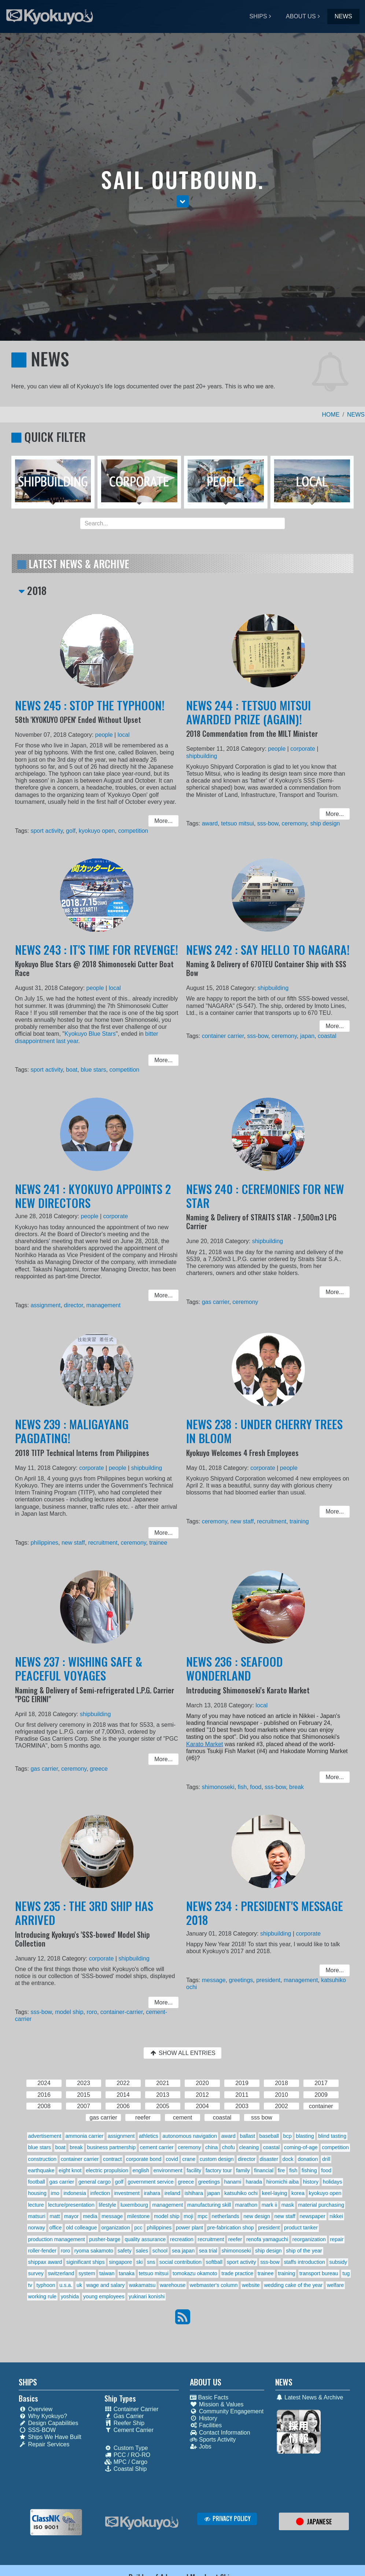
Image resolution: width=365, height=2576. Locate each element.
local (120, 741)
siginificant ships (85, 2262)
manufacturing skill (209, 2205)
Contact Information (220, 2432)
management (102, 1302)
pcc (138, 2228)
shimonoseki (222, 1784)
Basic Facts (209, 2397)
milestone (138, 2216)
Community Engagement (226, 2411)
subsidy (338, 2262)
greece (99, 1767)
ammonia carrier (84, 2136)
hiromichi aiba (282, 2182)
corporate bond (144, 2159)
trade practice (237, 2273)
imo (55, 2193)
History (203, 2418)
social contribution (180, 2262)
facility (194, 2170)
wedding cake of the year (293, 2285)
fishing (309, 2170)
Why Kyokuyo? (43, 2416)
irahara (152, 2193)
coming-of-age (301, 2147)
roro (92, 2010)
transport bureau (318, 2273)
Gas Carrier (124, 2416)
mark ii (269, 2205)
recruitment (102, 1539)
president (268, 1981)
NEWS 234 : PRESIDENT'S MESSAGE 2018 (265, 1921)
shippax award (45, 2262)
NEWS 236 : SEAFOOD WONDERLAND (237, 1677)
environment (168, 2170)
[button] (183, 201)
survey (36, 2273)
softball (214, 2262)
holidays (332, 2182)
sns (151, 2262)
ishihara (193, 2193)
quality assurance (145, 2239)
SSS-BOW (37, 2430)
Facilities (206, 2425)
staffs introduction (304, 2262)
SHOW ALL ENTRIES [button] (182, 2053)
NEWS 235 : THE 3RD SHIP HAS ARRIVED (85, 1921)
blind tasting (332, 2136)
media (90, 2216)
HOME (331, 414)
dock (287, 2159)
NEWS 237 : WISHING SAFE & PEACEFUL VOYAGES (80, 1677)
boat (74, 1067)
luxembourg (134, 2205)
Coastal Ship (125, 2469)
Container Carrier (131, 2409)
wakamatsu (142, 2285)
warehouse (172, 2285)
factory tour (219, 2170)
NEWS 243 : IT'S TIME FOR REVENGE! (96, 958)
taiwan (107, 2273)
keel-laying (274, 2193)
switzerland (61, 2273)
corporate (299, 754)
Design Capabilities (48, 2423)
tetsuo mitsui (240, 821)
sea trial (208, 2251)
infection (100, 2193)
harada (254, 2182)
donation (308, 2159)
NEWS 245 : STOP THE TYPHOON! (90, 714)
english (140, 2170)
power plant (189, 2228)
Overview (35, 2409)
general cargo (94, 2182)
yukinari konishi (147, 2296)
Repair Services (44, 2444)
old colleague (81, 2228)
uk (79, 2285)
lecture (36, 2205)
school (160, 2251)
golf (73, 827)
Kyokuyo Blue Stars (91, 1034)
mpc (202, 2216)
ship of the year (304, 2251)
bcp (287, 2136)
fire (281, 2170)
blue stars (93, 1067)
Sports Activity (213, 2439)
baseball (269, 2136)
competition (129, 827)
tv (30, 2285)
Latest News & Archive (309, 2397)
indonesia (74, 2193)
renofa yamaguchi (267, 2239)
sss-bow (267, 821)
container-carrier (119, 2010)
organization (115, 2228)
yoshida (70, 2296)
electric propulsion (107, 2170)
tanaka (126, 2273)
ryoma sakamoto (93, 2251)
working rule (42, 2296)
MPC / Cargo (125, 2462)
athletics (148, 2136)
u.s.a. (65, 2285)
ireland (172, 2193)
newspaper (312, 2216)
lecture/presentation (71, 2205)
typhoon (45, 2285)
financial (263, 2170)
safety (125, 2251)
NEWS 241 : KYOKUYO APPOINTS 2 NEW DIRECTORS (93, 1204)
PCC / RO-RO (127, 2455)
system (86, 2273)
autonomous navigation (189, 2136)
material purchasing (321, 2205)
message (219, 1981)
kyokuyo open (97, 827)
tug (346, 2273)
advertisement (44, 2136)
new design (256, 2216)
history (310, 2182)
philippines (49, 1539)
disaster (269, 2159)
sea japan (183, 2251)
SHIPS (258, 16)
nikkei (336, 2216)
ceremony (291, 821)
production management (56, 2239)
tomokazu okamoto (195, 2273)
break (293, 1784)
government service (151, 2182)
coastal (321, 1036)
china (211, 2147)
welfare (335, 2285)
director (75, 1302)
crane (188, 2159)
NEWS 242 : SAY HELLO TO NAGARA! (268, 958)
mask (287, 2205)
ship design (319, 821)
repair (337, 2239)
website (251, 2285)
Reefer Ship (124, 2423)
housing (37, 2193)
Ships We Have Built (50, 2437)
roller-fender (42, 2251)
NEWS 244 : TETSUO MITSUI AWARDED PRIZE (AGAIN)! (250, 720)
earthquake (41, 2170)
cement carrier (157, 2147)
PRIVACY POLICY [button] (227, 2518)
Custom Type (126, 2448)
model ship (72, 2010)
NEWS (343, 16)
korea (298, 2193)
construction (42, 2159)
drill (326, 2159)
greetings (243, 1981)
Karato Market (211, 1745)
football (36, 2182)
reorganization (309, 2239)
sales (142, 2251)
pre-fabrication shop (230, 2228)
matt (54, 2216)
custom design (217, 2159)
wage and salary (105, 2285)
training (296, 1520)
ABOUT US (301, 16)
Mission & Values (217, 2404)
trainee (152, 1539)
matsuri (36, 2216)
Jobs (200, 2446)
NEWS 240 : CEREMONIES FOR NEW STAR (265, 1204)
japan (303, 1036)
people (103, 741)
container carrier (227, 1036)
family (243, 2170)
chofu (228, 2147)
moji (188, 2216)
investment (127, 2193)
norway (36, 2228)
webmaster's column (214, 2285)
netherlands (225, 2216)
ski (139, 2262)
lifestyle (107, 2205)
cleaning (249, 2147)
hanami (232, 2182)
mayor (71, 2216)
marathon (246, 2205)
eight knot (70, 2170)
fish (245, 1784)
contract (112, 2159)
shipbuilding (208, 760)
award (215, 821)
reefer (235, 2239)
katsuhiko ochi (241, 2193)
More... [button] (157, 818)
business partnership (111, 2147)
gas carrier (220, 1299)
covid (172, 2159)
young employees (104, 2296)
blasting (305, 2136)
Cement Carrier (129, 2430)
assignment (50, 1302)
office (55, 2228)
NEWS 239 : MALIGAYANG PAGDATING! (74, 1439)
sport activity (51, 827)
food (257, 1784)
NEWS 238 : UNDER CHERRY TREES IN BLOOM (264, 1439)
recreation (181, 2239)
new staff (75, 1539)
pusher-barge (105, 2239)
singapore (120, 2262)
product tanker (301, 2228)
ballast (247, 2136)
